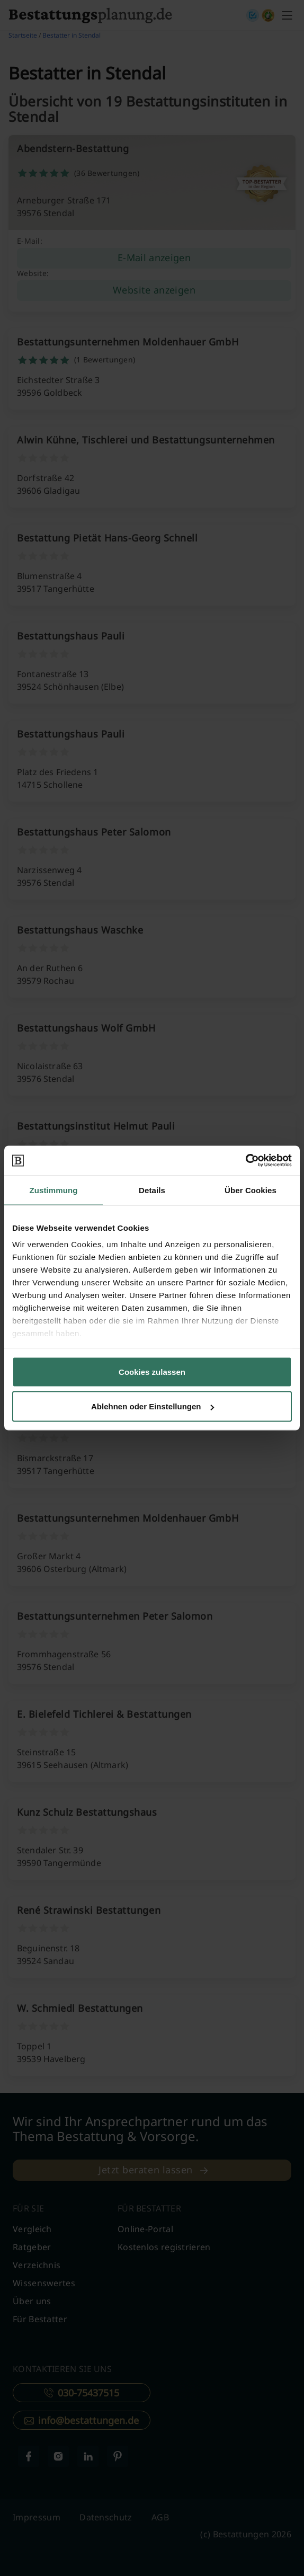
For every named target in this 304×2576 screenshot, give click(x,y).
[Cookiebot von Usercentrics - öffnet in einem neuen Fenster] (245, 1161)
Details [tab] (152, 1189)
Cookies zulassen (152, 1371)
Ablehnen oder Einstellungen (152, 1406)
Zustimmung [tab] (54, 1189)
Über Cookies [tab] (250, 1189)
